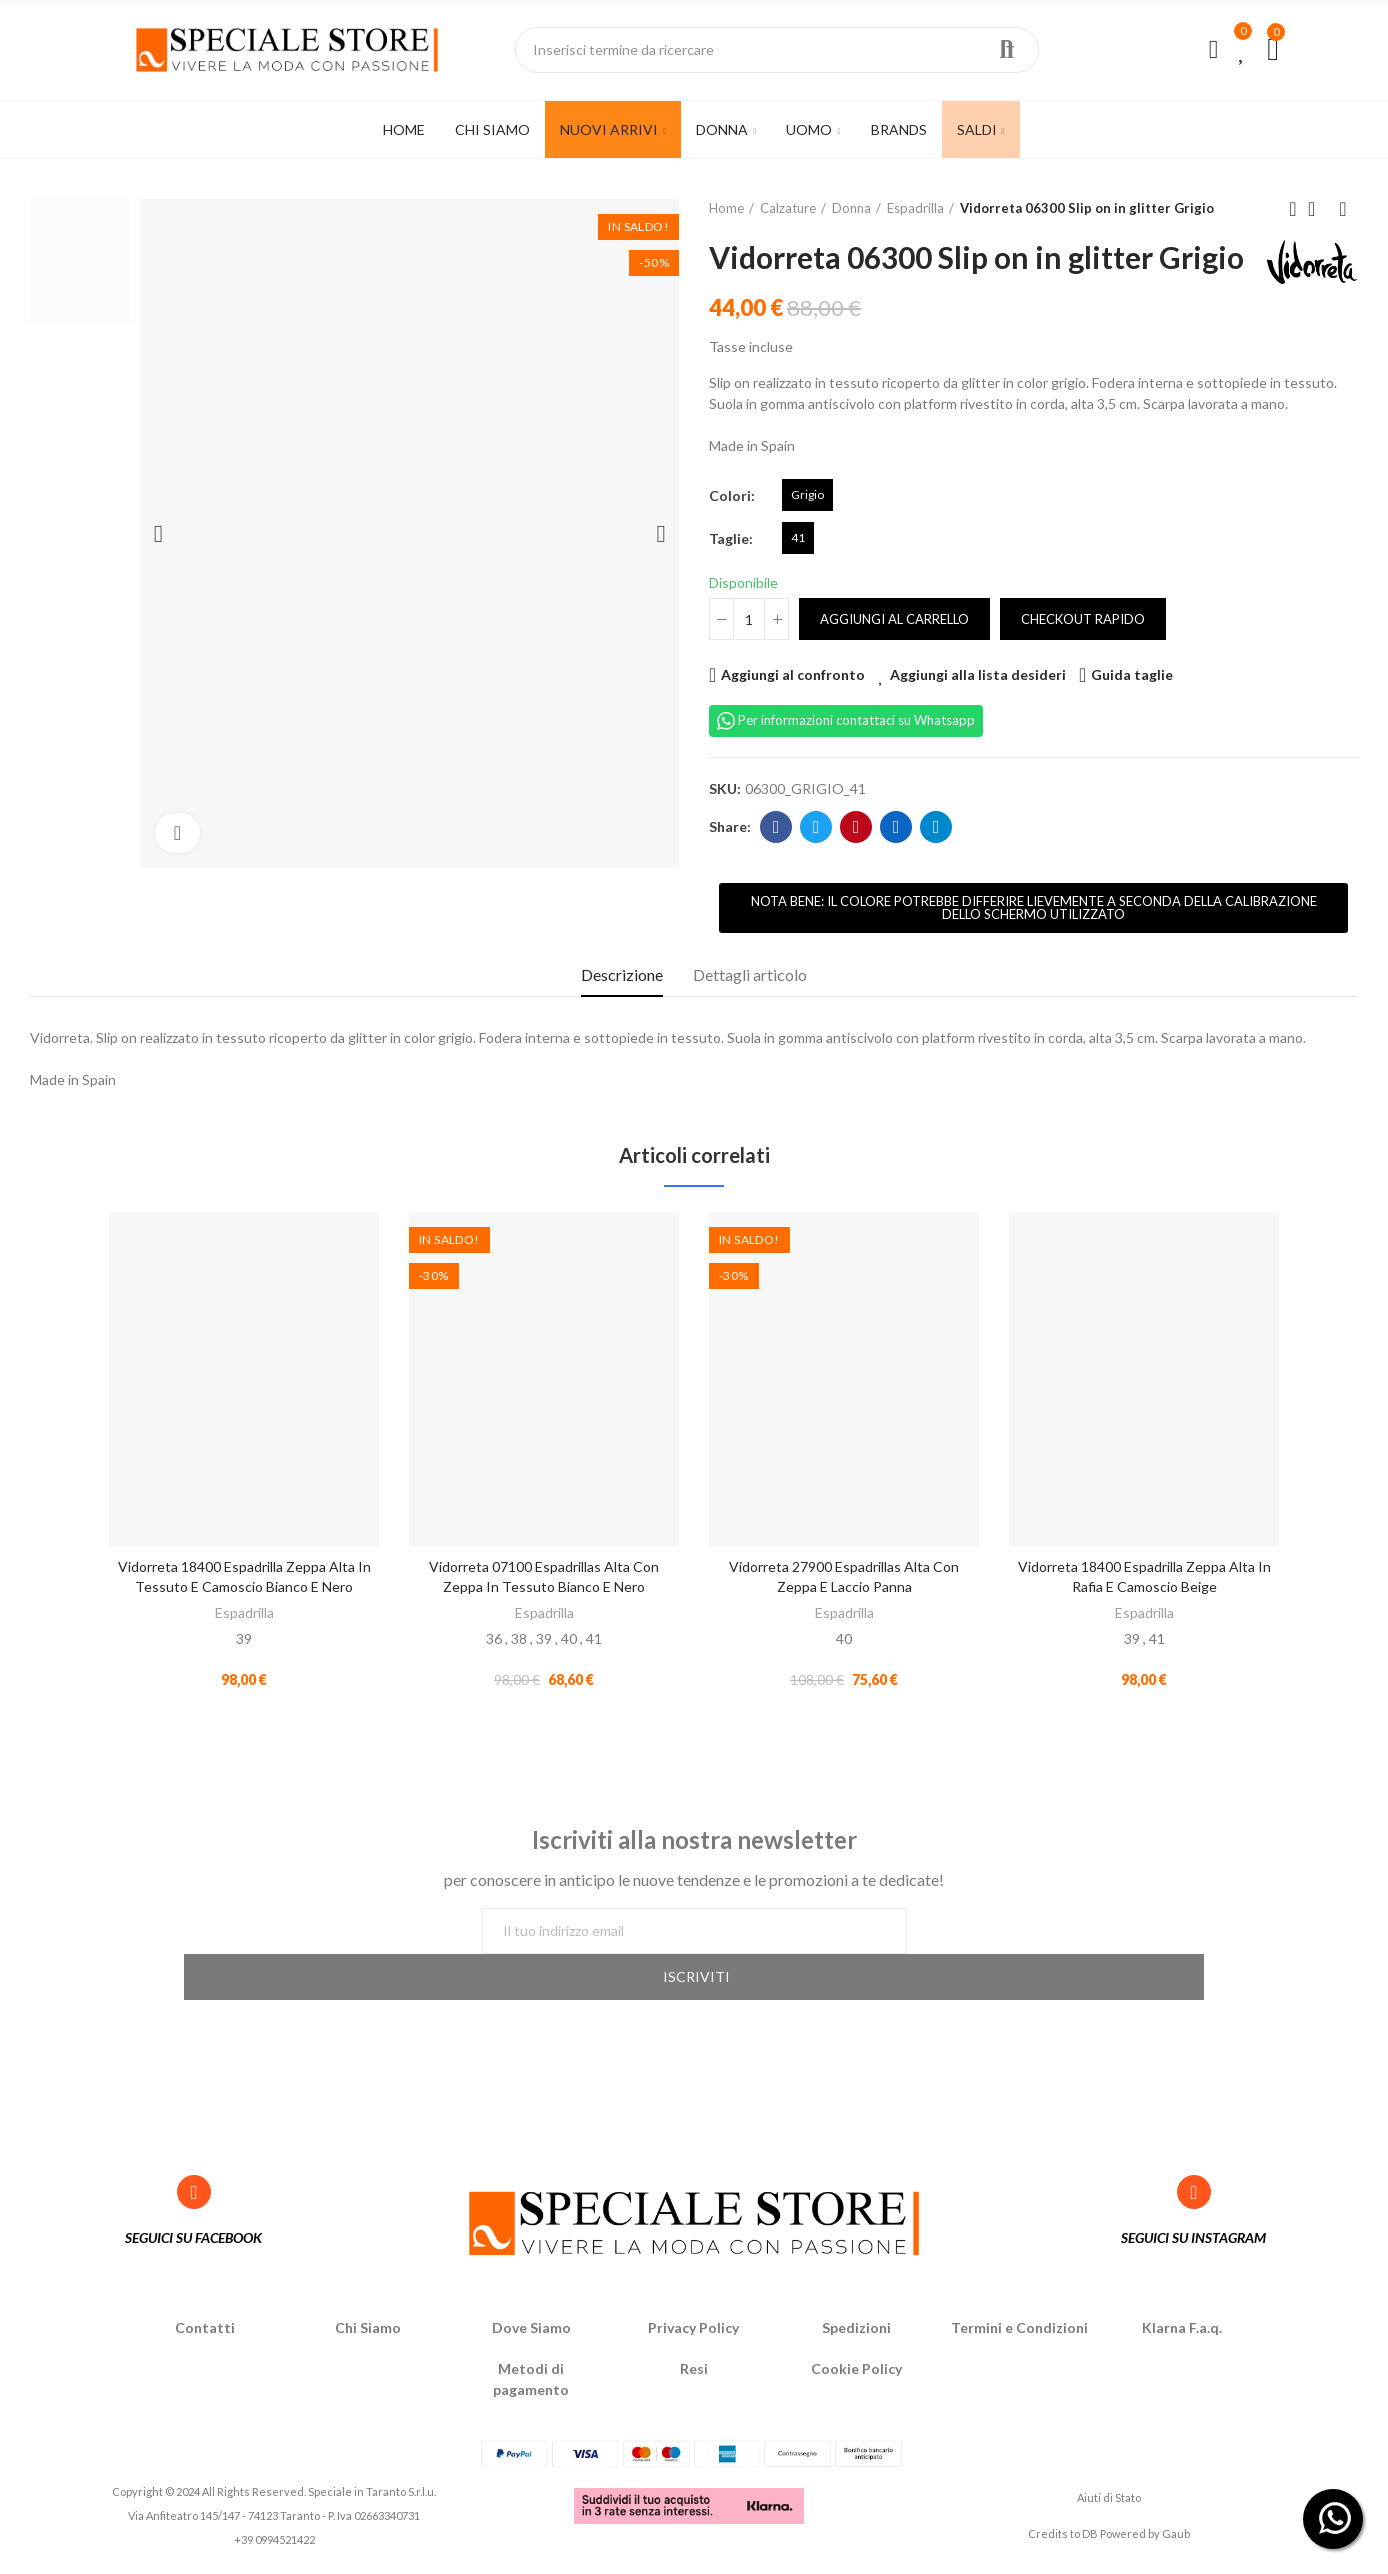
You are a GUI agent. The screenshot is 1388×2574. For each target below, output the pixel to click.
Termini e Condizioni (1019, 2334)
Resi (694, 2375)
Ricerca (1007, 50)
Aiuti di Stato (1109, 2504)
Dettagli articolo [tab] (750, 1010)
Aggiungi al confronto (793, 710)
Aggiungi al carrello (894, 655)
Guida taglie (1132, 710)
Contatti (205, 2334)
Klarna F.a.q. (1182, 2334)
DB (1090, 2540)
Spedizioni (856, 2334)
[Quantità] (749, 655)
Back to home (1318, 209)
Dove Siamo (531, 2334)
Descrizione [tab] (622, 1010)
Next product (1343, 209)
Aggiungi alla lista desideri (978, 710)
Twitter (816, 863)
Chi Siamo (368, 2334)
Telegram (936, 863)
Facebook (776, 863)
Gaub (1176, 2540)
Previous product (1293, 209)
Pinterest (856, 863)
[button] (1033, 944)
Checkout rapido (1083, 655)
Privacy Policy (693, 2334)
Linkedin (896, 863)
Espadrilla (244, 1648)
